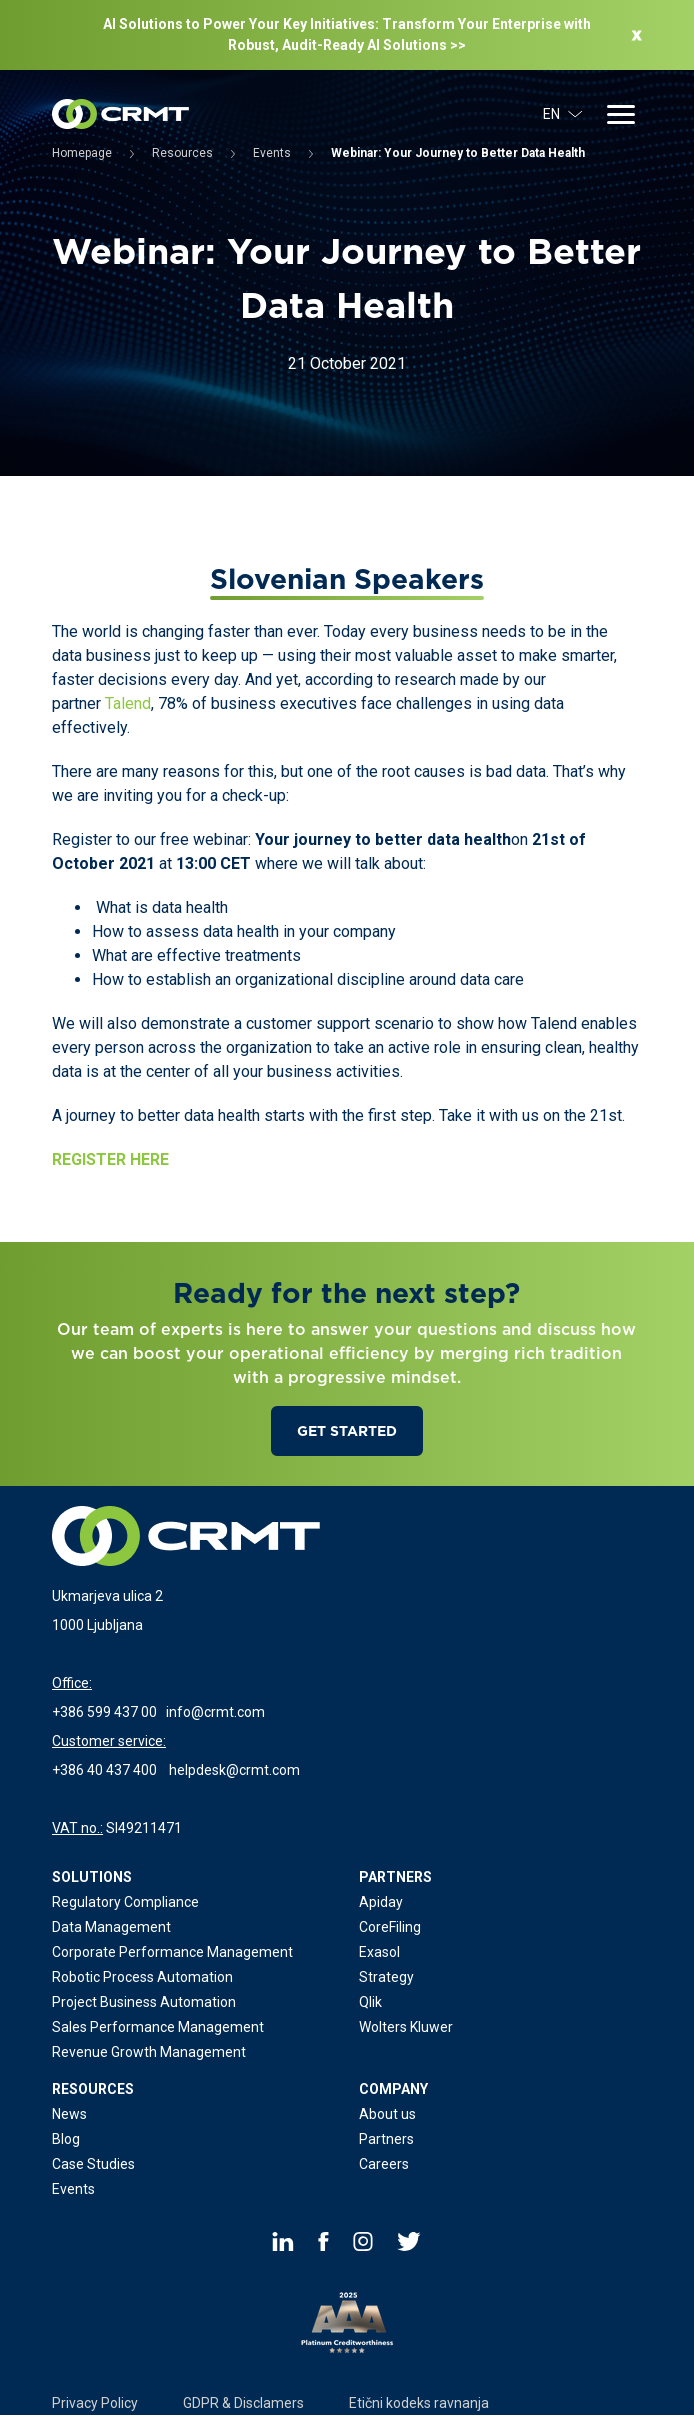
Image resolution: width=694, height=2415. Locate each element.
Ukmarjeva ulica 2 (107, 1596)
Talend (128, 703)
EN (563, 114)
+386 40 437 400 (104, 1770)
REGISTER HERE (110, 1159)
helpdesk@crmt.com (234, 1770)
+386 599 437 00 (104, 1712)
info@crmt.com (215, 1712)
